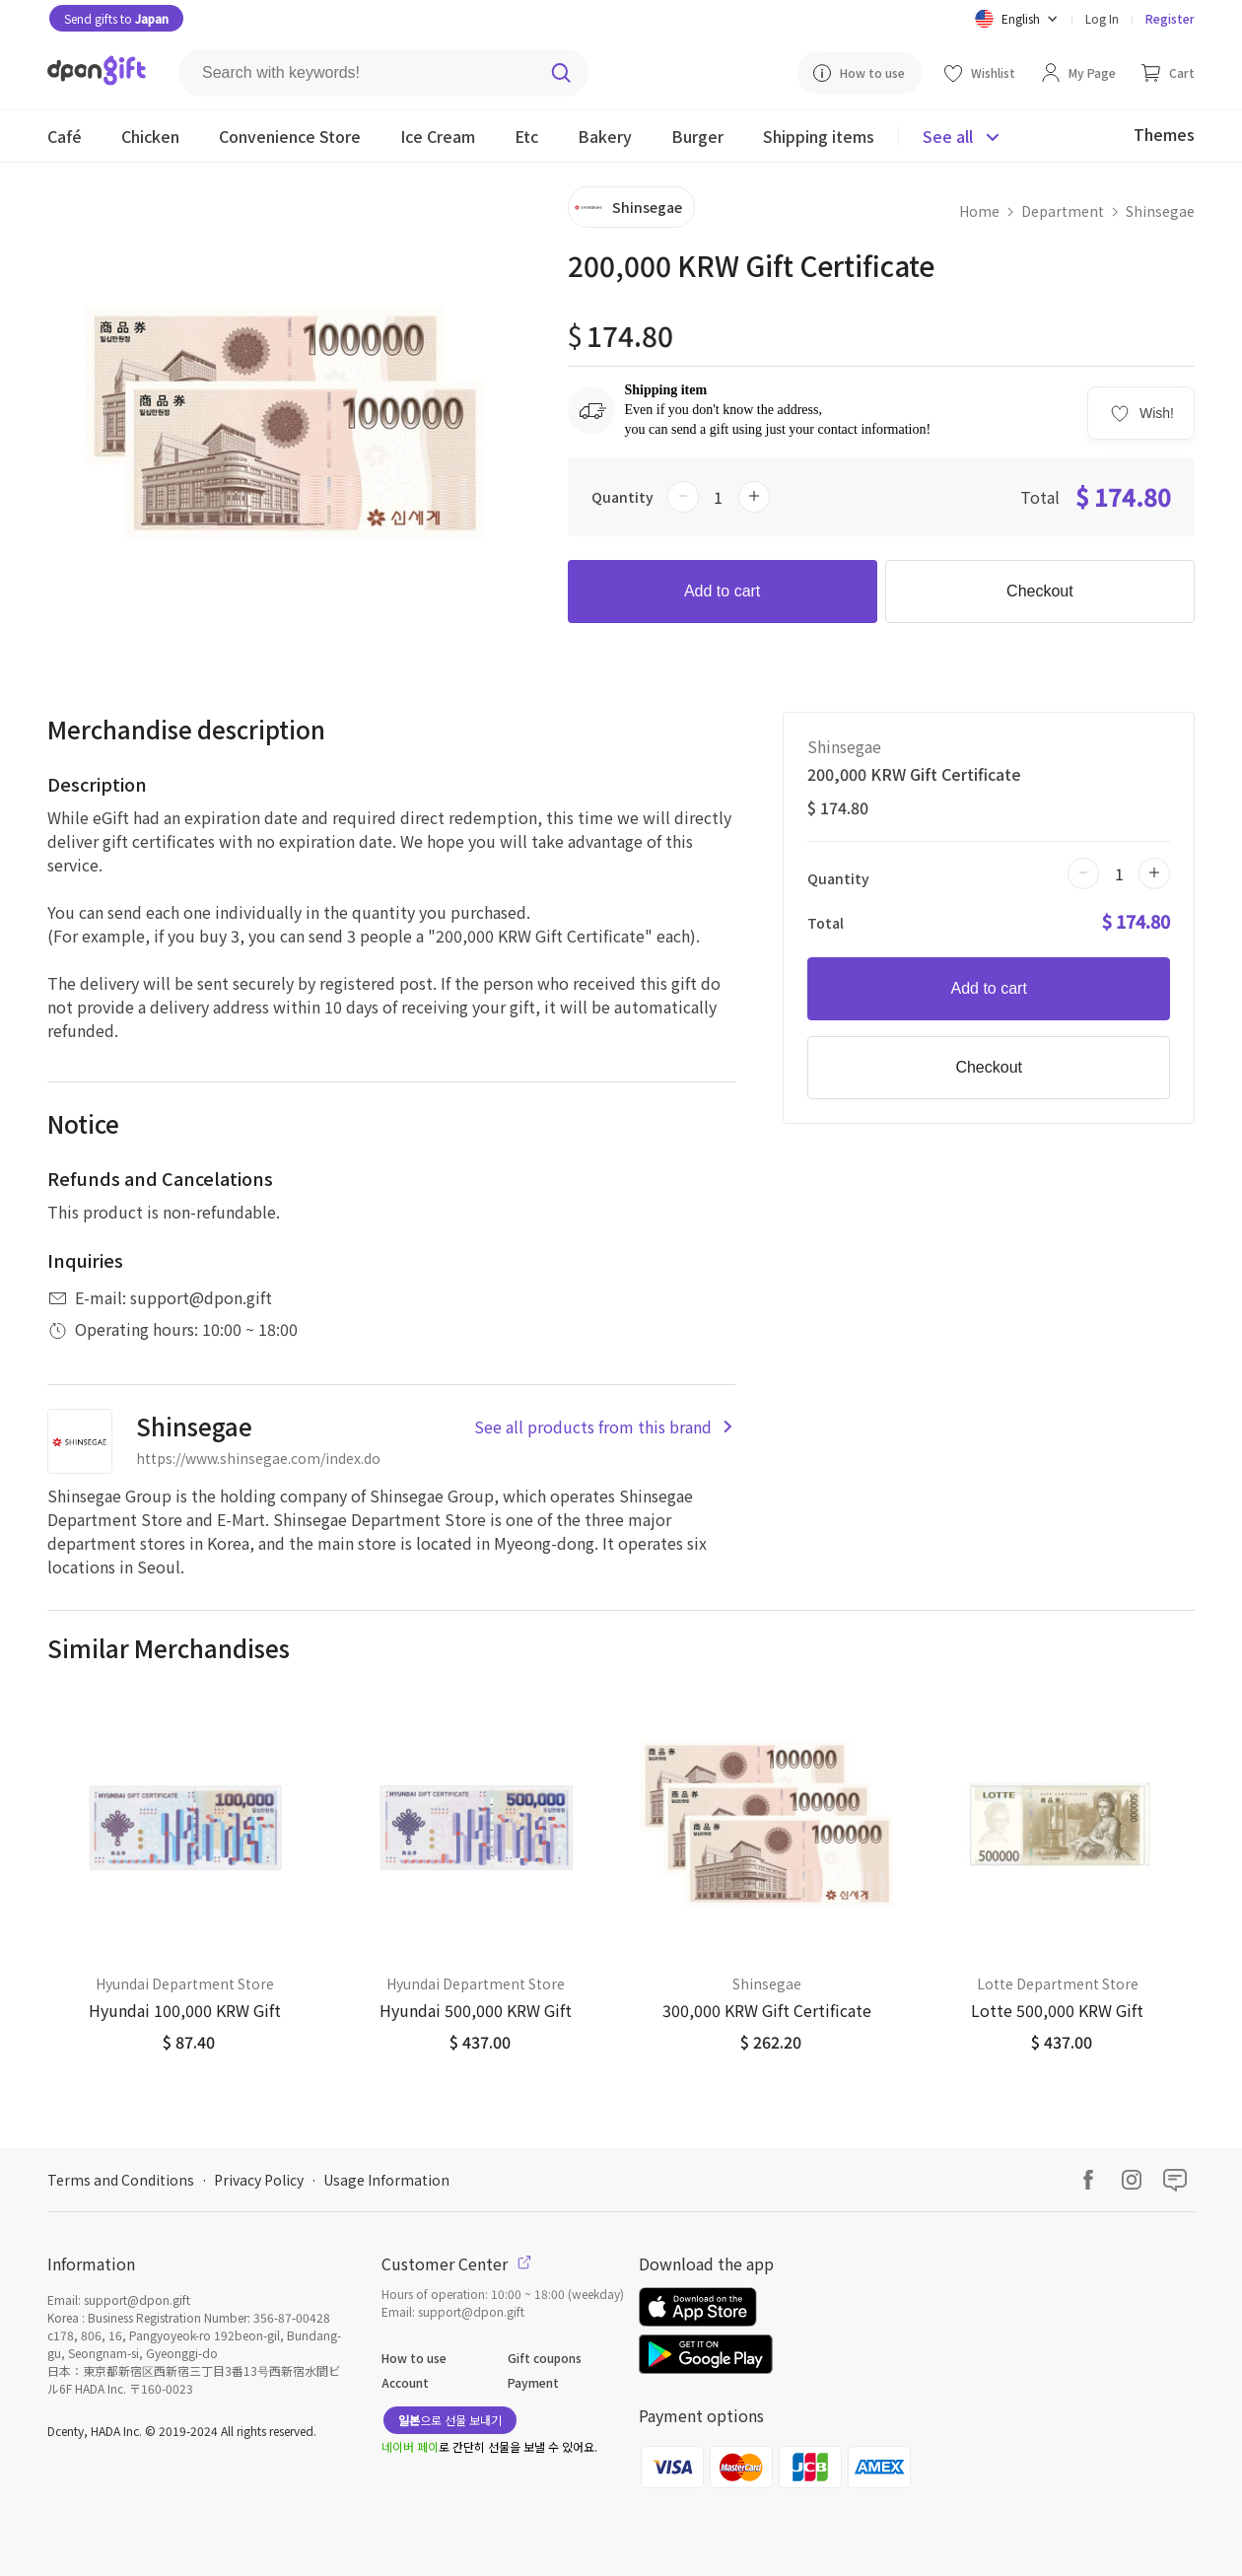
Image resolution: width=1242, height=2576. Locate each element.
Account (405, 2382)
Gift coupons (545, 2357)
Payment (533, 2382)
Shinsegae (1160, 211)
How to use (414, 2357)
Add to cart (722, 591)
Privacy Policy (259, 2180)
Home (979, 211)
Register (1170, 18)
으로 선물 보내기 (450, 2419)
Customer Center (456, 2263)
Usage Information (386, 2180)
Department (1062, 211)
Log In (1102, 18)
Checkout (1039, 591)
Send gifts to (116, 18)
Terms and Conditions (120, 2180)
